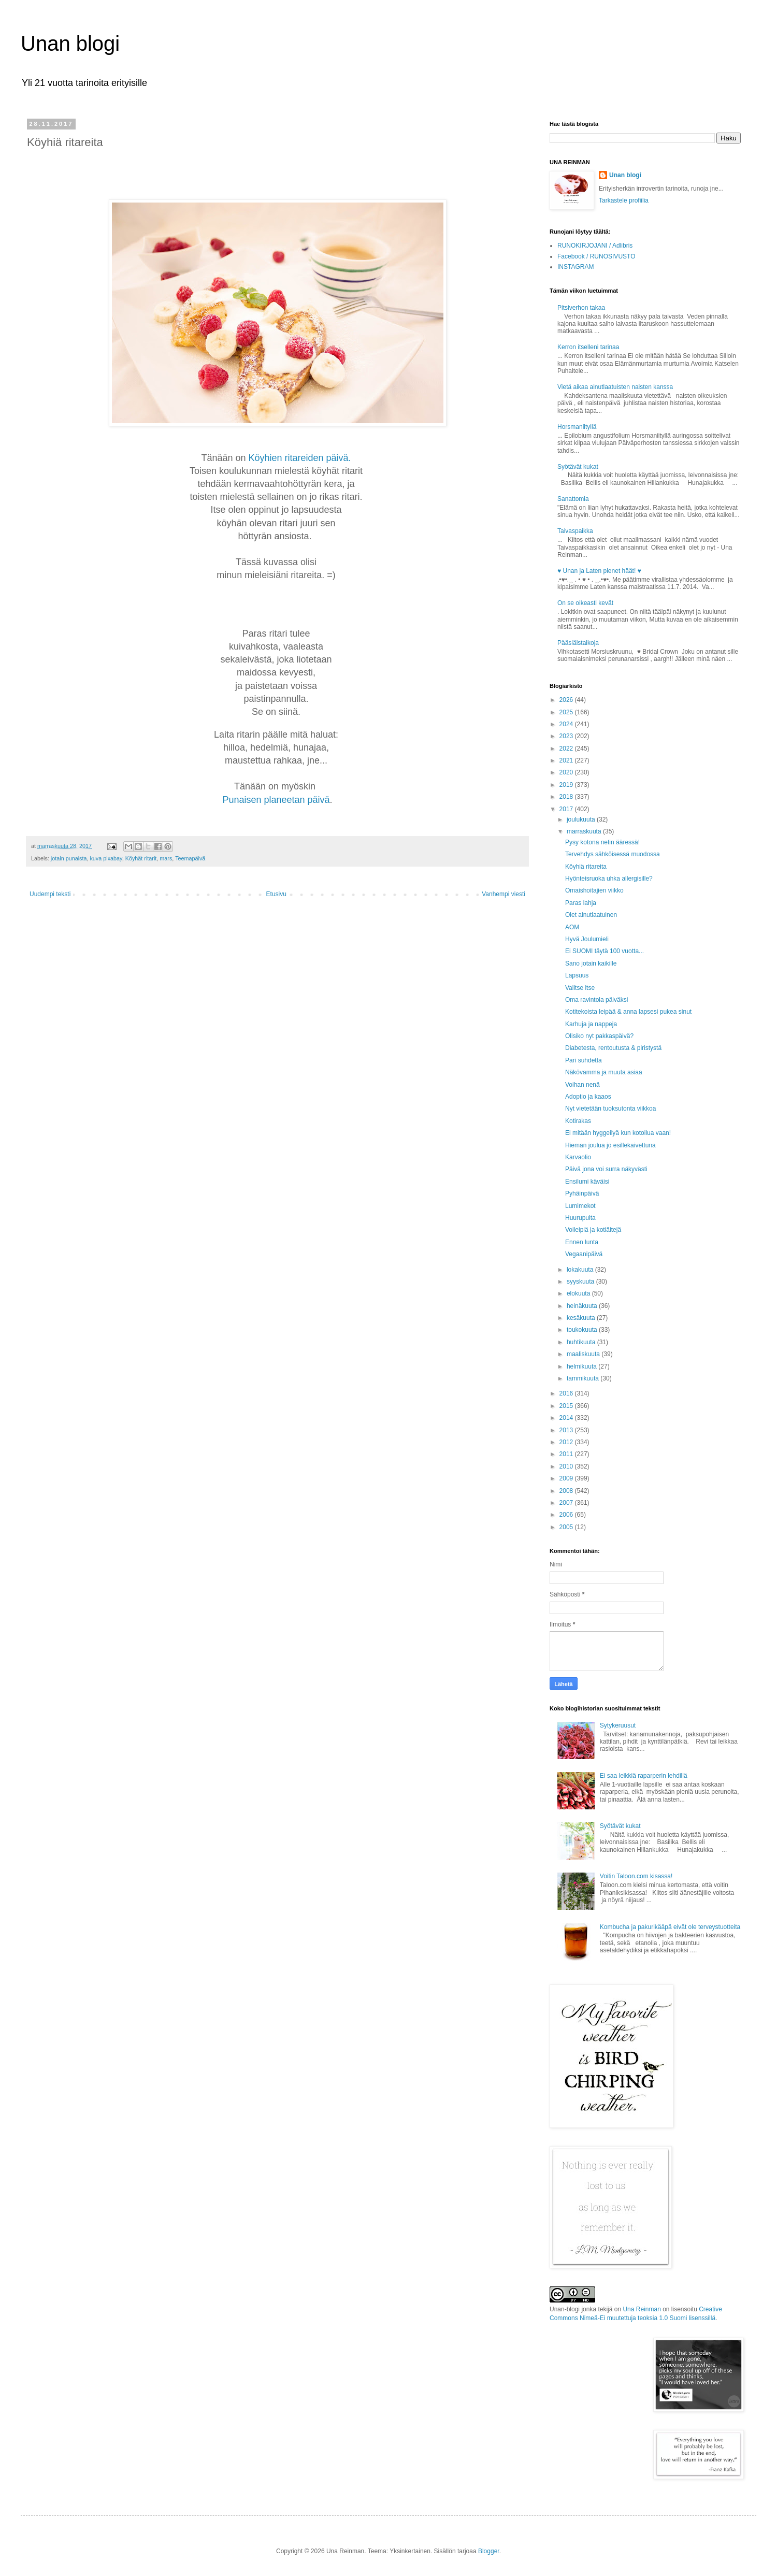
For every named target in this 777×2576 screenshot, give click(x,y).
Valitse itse (580, 987)
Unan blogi (70, 43)
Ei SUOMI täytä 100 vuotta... (604, 951)
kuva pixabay (106, 858)
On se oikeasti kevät (585, 603)
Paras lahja (580, 902)
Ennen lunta (581, 1242)
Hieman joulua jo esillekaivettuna (610, 1145)
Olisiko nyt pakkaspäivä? (599, 1036)
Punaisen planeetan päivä (275, 800)
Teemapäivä (190, 858)
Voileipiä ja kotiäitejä (593, 1229)
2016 (567, 1393)
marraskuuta (585, 831)
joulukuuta (582, 819)
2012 (567, 1442)
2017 (567, 809)
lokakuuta (581, 1269)
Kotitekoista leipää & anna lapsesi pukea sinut (628, 1011)
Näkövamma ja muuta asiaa (603, 1072)
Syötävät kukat (577, 466)
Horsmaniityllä (576, 426)
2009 (567, 1478)
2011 (567, 1454)
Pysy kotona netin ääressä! (602, 842)
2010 (567, 1466)
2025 (567, 712)
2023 (567, 736)
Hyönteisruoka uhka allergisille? (609, 878)
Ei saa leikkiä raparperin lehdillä (643, 1775)
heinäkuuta (583, 1305)
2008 (567, 1490)
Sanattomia (573, 498)
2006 (567, 1514)
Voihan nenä (582, 1084)
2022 (567, 748)
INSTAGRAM (575, 266)
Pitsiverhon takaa (581, 307)
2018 (567, 796)
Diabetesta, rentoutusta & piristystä (613, 1048)
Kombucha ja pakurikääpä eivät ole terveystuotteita (670, 1927)
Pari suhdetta (583, 1060)
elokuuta (579, 1293)
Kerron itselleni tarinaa (588, 347)
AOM (572, 927)
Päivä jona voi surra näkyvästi (606, 1169)
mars (166, 858)
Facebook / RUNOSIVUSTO (596, 256)
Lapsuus (576, 975)
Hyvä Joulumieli (587, 939)
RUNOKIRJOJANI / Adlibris (594, 245)
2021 (567, 760)
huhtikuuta (582, 1342)
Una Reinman (641, 2309)
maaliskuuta (584, 1354)
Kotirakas (578, 1121)
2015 (567, 1405)
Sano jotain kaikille (590, 963)
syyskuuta (581, 1281)
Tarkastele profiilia (624, 200)
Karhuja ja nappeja (591, 1024)
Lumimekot (580, 1206)
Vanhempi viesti (503, 894)
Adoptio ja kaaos (588, 1096)
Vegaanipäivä (583, 1254)
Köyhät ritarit (141, 858)
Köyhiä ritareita (586, 866)
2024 (567, 724)
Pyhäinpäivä (582, 1193)
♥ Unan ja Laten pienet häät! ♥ (599, 570)
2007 (567, 1502)
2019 (567, 784)
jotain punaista (69, 858)
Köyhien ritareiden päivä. (300, 458)
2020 (567, 772)
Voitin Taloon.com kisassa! (636, 1876)
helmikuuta (582, 1366)
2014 (567, 1417)
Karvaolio (578, 1157)
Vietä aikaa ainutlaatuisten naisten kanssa (615, 387)
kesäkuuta (582, 1317)
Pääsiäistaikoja (578, 642)
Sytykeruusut (618, 1725)
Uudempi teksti (50, 894)
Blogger (488, 2551)
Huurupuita (580, 1217)
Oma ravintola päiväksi (596, 999)
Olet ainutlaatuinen (591, 914)
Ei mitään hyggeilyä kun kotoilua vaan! (618, 1132)
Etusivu (276, 894)
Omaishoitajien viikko (594, 890)
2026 (567, 699)
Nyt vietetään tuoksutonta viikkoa (610, 1108)
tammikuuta (583, 1378)
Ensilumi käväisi (587, 1181)
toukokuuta (583, 1329)
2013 (567, 1430)
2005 (567, 1527)
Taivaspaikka (575, 531)
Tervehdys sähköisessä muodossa (612, 854)
